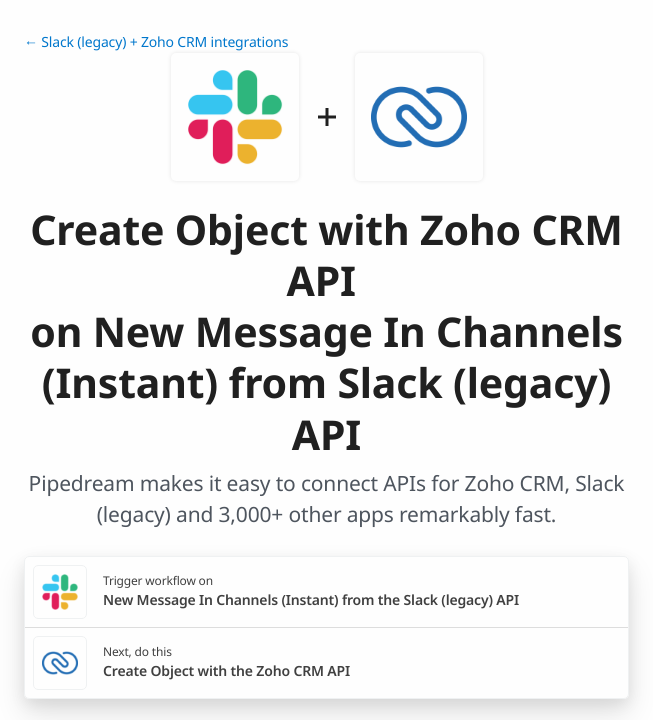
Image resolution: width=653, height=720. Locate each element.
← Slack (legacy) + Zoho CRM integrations (156, 42)
